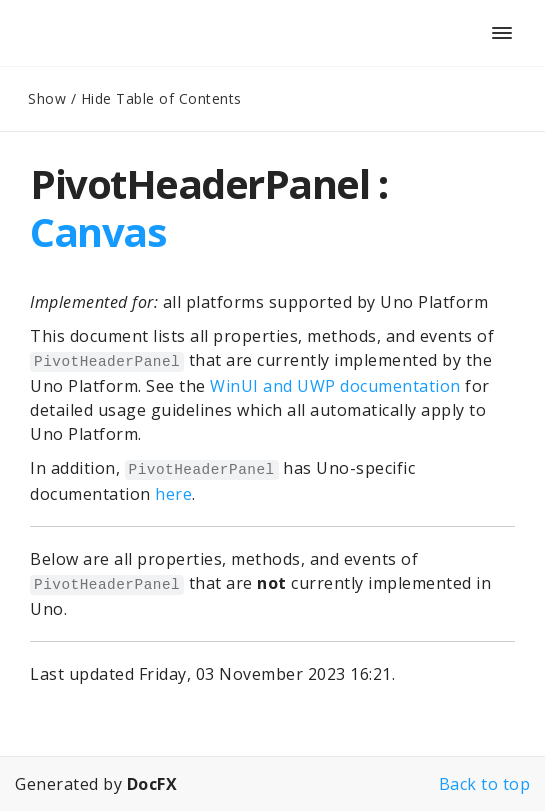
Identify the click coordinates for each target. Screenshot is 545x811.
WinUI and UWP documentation (335, 386)
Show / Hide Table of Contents (135, 98)
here (173, 494)
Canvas (98, 231)
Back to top (485, 784)
